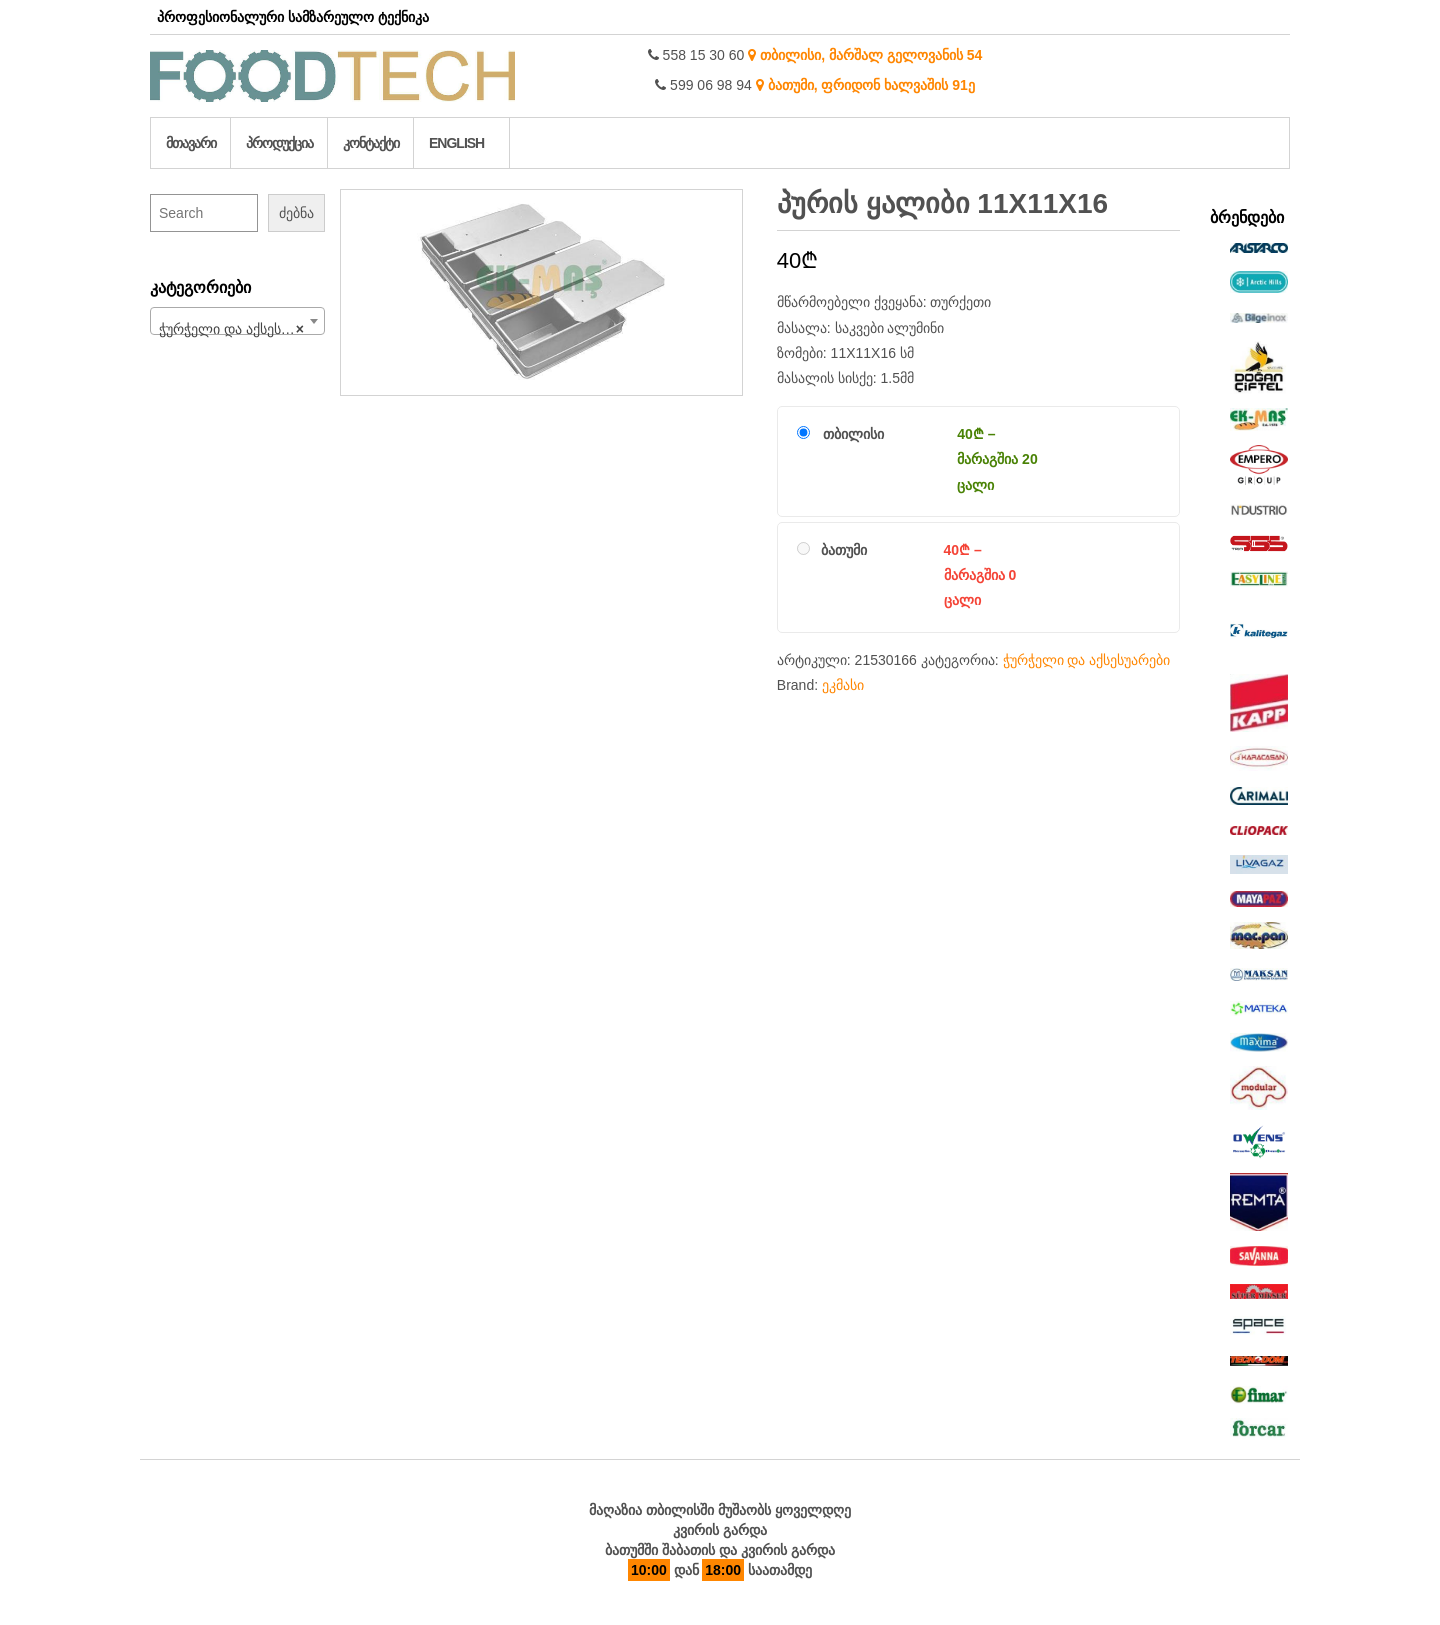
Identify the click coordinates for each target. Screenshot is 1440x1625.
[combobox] (237, 321)
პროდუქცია (279, 143)
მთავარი (191, 143)
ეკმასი (843, 685)
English (456, 143)
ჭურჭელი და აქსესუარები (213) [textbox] (241, 329)
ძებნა (296, 213)
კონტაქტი (371, 143)
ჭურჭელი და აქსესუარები (1087, 660)
